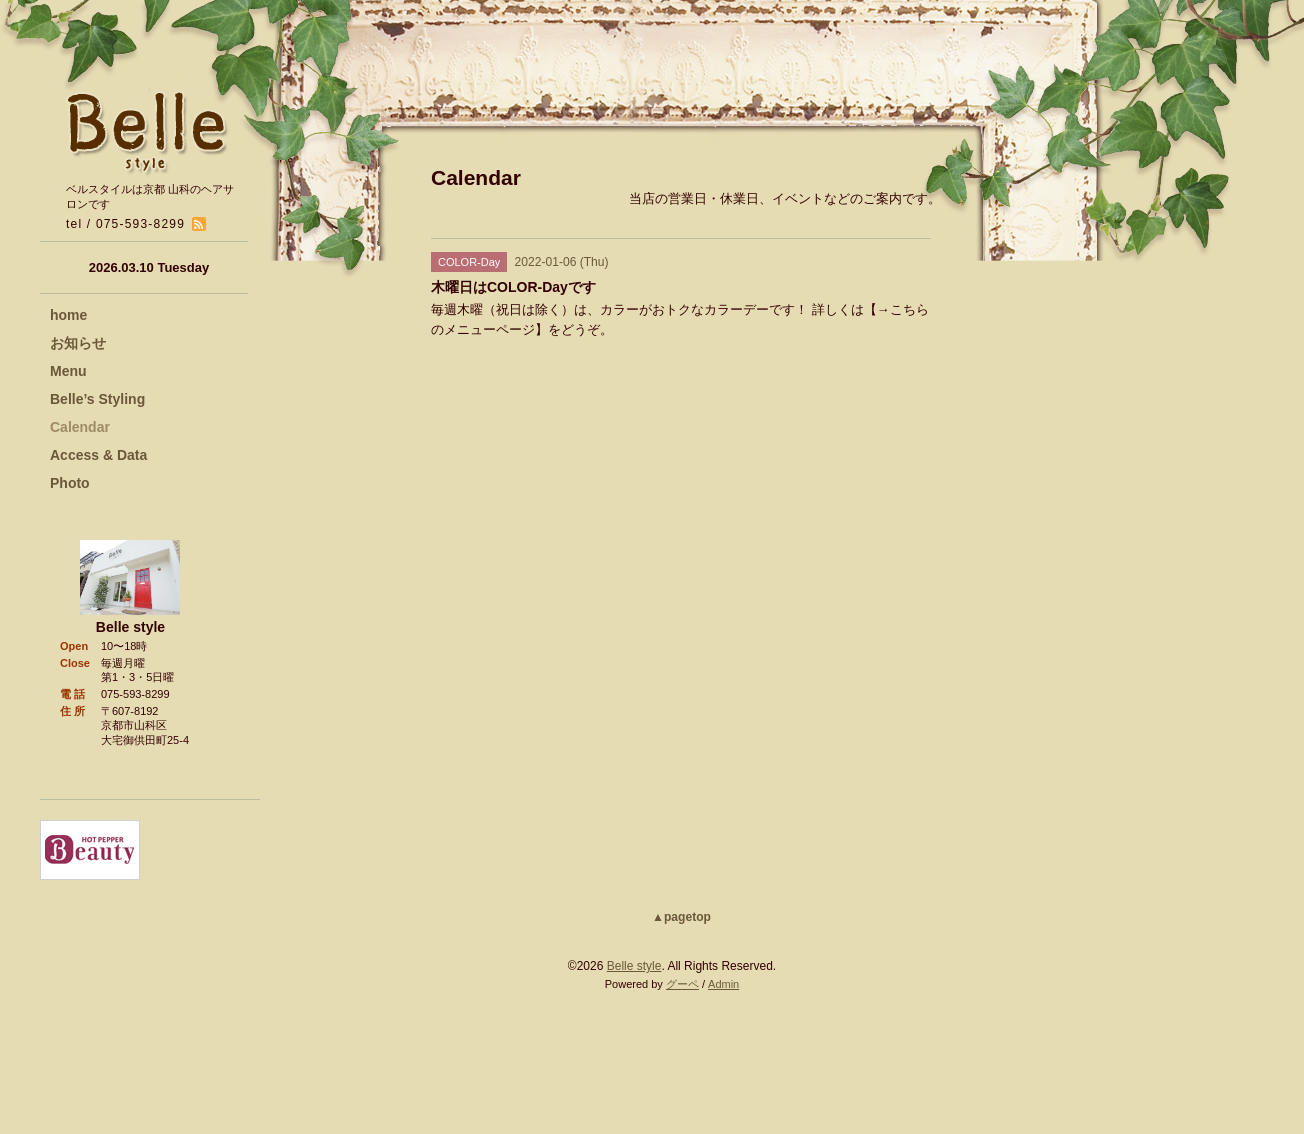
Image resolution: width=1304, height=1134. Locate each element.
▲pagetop (681, 917)
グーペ (682, 984)
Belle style (634, 966)
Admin (723, 984)
